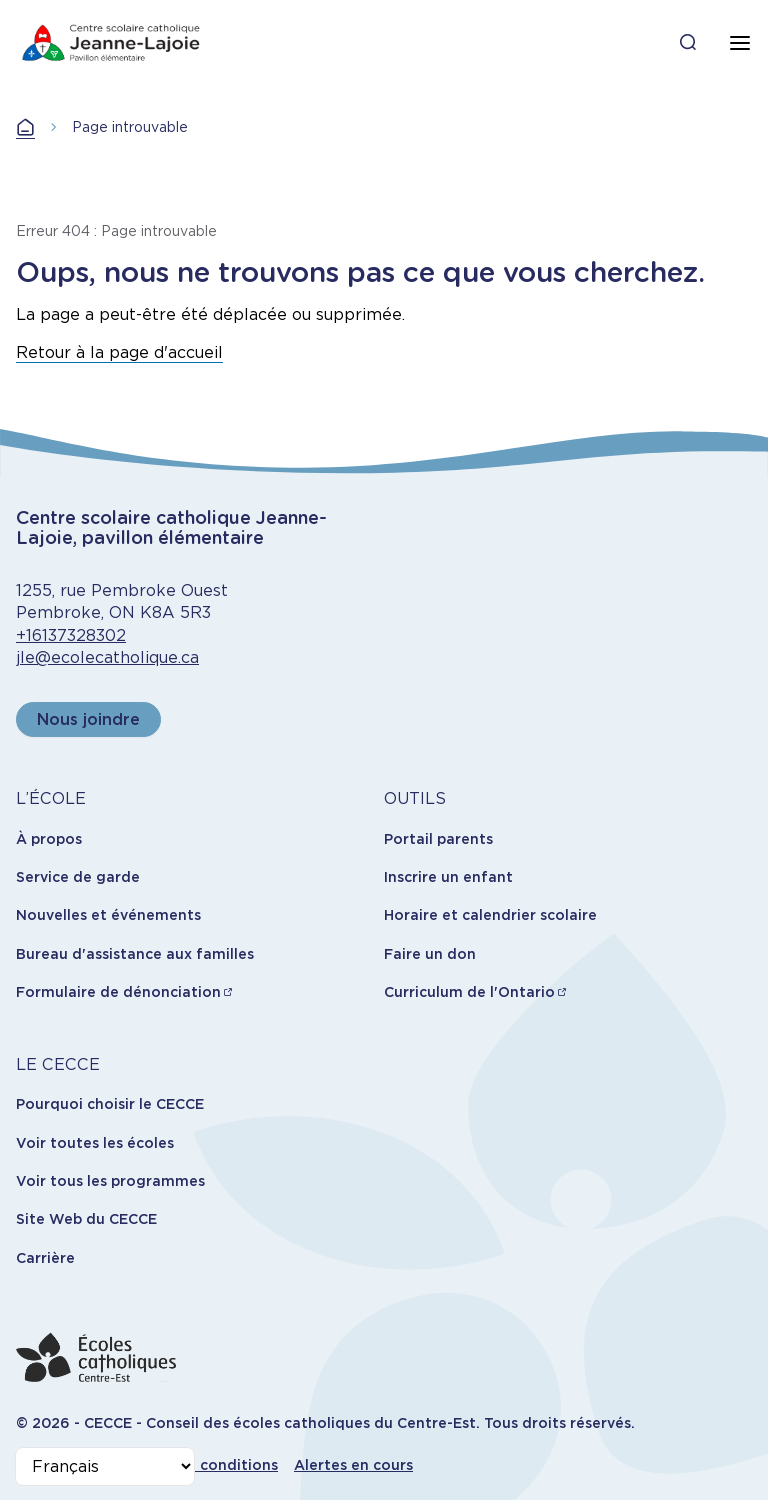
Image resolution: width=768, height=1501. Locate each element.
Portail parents (438, 839)
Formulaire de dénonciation (118, 992)
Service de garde (78, 877)
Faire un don (430, 954)
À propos (49, 839)
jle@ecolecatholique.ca (107, 657)
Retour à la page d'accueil (119, 352)
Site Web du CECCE (86, 1219)
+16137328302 (71, 635)
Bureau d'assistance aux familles (135, 954)
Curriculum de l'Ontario (469, 992)
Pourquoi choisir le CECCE (110, 1104)
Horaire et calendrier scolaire (490, 915)
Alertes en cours (353, 1465)
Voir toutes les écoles (95, 1143)
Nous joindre (88, 719)
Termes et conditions (200, 1465)
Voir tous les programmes (110, 1181)
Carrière (45, 1258)
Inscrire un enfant (448, 877)
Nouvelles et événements (108, 915)
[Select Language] (105, 1466)
